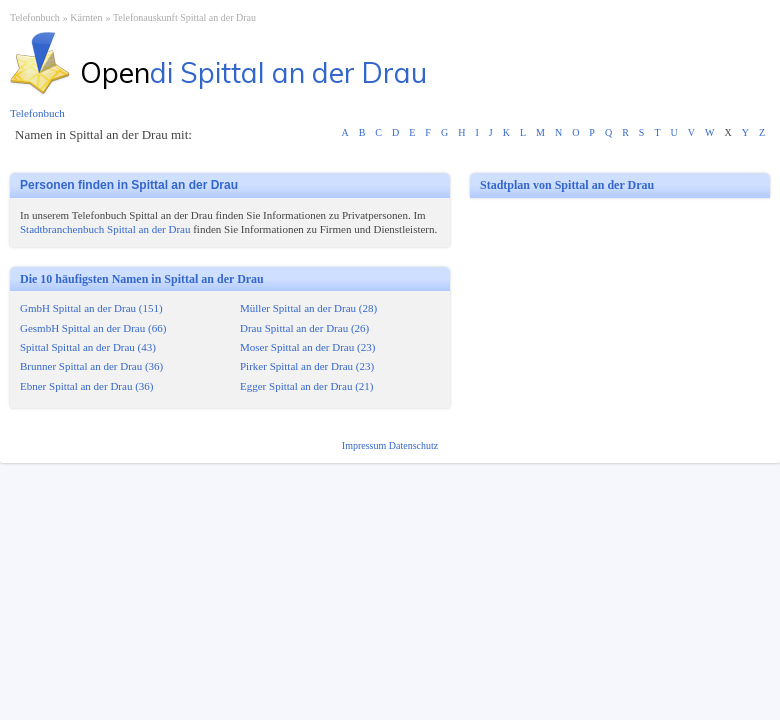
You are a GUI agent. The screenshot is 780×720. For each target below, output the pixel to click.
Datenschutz (413, 445)
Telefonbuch (35, 17)
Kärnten (86, 17)
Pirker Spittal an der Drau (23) (307, 366)
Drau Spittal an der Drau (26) (304, 328)
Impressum (365, 445)
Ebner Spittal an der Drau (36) (86, 386)
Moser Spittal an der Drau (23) (307, 347)
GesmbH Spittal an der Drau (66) (93, 328)
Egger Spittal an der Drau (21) (306, 386)
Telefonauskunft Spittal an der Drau (184, 17)
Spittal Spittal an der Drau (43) (88, 347)
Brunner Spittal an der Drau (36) (91, 366)
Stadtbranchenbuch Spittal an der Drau (105, 229)
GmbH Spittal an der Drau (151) (91, 308)
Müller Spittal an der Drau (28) (308, 308)
